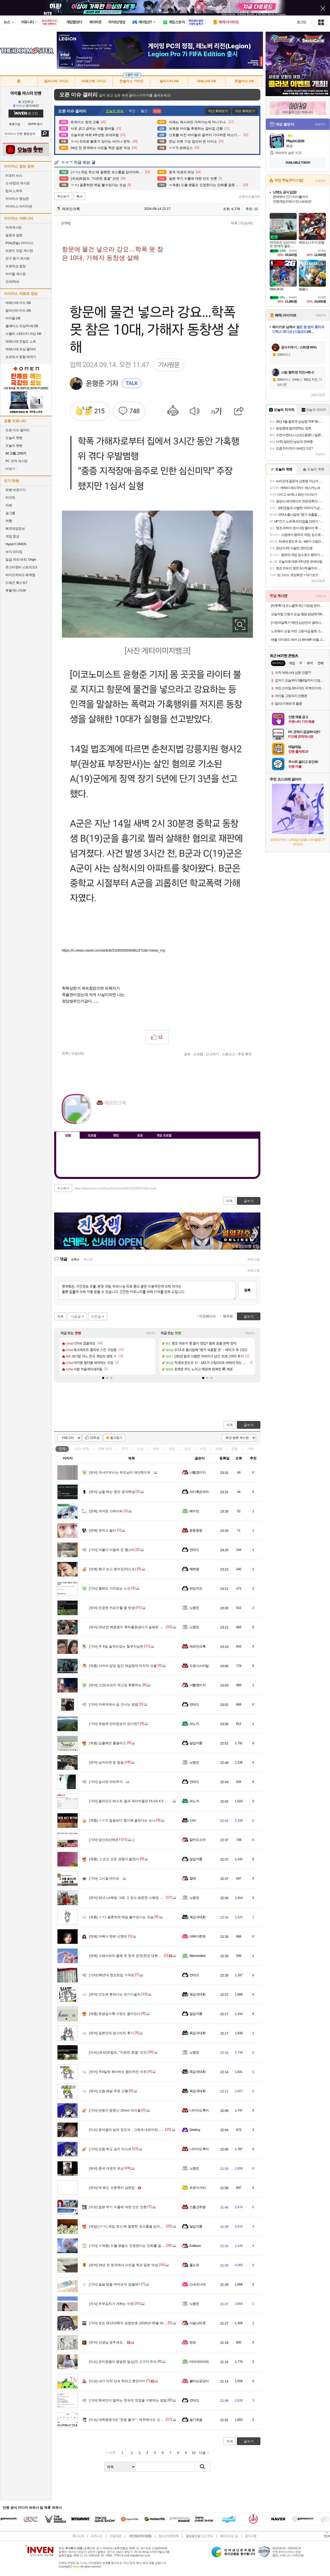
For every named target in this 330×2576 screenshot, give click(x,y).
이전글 (96, 1316)
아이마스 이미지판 (18, 206)
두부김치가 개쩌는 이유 (111, 2304)
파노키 (194, 1724)
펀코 (192, 2342)
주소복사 (63, 1188)
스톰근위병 (197, 2207)
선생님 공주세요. (106, 2342)
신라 (192, 1820)
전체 (62, 1449)
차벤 (8, 505)
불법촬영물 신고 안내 (199, 2536)
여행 (8, 520)
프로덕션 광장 (15, 266)
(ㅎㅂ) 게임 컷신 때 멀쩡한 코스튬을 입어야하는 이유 (133, 2226)
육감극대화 (197, 1917)
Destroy (194, 2130)
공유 (187, 1054)
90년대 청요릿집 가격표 (111, 1975)
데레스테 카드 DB (18, 302)
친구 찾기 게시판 (17, 258)
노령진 (194, 1608)
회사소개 (78, 2536)
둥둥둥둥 (195, 1530)
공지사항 (250, 2536)
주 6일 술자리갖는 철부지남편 (116, 1646)
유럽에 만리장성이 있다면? (114, 1724)
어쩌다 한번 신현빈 (108, 1936)
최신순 (88, 1259)
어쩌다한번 (197, 1936)
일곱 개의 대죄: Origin (20, 559)
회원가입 (14, 124)
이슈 (82, 1449)
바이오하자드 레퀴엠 (20, 575)
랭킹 (116, 1135)
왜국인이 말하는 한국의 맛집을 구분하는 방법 (128, 2400)
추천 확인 (245, 1054)
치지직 (10, 497)
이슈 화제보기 (245, 111)
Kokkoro (195, 2246)
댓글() (246, 223)
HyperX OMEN (15, 544)
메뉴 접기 (236, 1134)
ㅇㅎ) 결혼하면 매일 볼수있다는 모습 (121, 1917)
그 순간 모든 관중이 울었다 (114, 1859)
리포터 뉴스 (13, 175)
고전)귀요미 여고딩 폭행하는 (115, 1685)
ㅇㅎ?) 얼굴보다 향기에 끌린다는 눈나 (122, 1820)
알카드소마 (197, 1840)
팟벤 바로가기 (15, 490)
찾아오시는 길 (228, 2536)
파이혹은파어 (199, 1492)
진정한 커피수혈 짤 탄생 (112, 1608)
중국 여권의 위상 (106, 2168)
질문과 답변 (13, 235)
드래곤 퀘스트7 (16, 582)
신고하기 (212, 1054)
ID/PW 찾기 (35, 124)
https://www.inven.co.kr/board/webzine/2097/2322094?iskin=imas (115, 1188)
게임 (171, 1449)
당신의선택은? (104, 1840)
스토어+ (320, 180)
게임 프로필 (163, 1135)
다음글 (76, 1316)
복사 (79, 196)
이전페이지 (207, 1316)
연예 (105, 1449)
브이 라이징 (13, 551)
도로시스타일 (199, 1666)
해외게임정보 (15, 528)
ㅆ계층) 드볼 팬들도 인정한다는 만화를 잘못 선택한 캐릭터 (137, 2246)
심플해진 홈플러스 (107, 1743)
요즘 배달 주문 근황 (108, 2091)
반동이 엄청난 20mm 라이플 (115, 2110)
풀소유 (194, 2265)
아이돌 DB (12, 318)
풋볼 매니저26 (15, 590)
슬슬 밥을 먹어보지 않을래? (114, 2284)
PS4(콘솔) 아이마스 (19, 243)
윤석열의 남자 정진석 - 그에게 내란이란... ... (126, 2130)
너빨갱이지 (197, 1472)
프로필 (92, 1135)
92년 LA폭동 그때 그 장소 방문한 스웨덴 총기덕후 (131, 1898)
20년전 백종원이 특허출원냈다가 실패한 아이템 (129, 1627)
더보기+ (150, 1333)
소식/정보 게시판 (17, 183)
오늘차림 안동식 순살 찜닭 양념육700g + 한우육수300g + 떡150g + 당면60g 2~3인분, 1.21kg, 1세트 (298, 614)
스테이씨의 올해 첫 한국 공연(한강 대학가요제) (129, 1956)
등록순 (75, 1259)
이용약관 (115, 2536)
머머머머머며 (199, 2362)
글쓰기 (249, 1425)
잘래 (192, 1878)
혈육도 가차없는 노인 (109, 1588)
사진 (203, 1449)
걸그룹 (10, 513)
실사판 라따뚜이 (106, 1782)
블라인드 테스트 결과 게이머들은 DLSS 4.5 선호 (130, 1801)
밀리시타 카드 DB (18, 310)
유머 (124, 1449)
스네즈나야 (197, 2284)
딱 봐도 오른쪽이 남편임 (112, 2188)
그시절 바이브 (104, 1878)
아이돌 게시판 (15, 274)
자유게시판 (13, 227)
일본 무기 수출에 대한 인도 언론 (118, 2207)
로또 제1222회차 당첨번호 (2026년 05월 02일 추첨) (132, 2323)
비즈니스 (96, 2536)
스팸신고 (228, 1054)
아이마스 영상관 (17, 198)
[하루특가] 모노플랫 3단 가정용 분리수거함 (298, 606)
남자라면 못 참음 (106, 1762)
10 (193, 2453)
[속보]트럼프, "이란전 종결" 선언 (118, 2052)
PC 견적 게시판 (16, 461)
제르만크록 (68, 209)
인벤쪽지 (100, 1118)
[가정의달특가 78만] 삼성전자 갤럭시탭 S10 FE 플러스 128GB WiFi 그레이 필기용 (298, 623)
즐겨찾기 (116, 1438)
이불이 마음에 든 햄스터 (112, 1550)
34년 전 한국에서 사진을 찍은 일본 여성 (123, 2265)
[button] (103, 1378)
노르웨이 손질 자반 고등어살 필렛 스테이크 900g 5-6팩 (298, 631)
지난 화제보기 (218, 111)
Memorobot (197, 1956)
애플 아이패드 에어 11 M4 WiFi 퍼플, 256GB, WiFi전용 (298, 640)
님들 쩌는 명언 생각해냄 (112, 1492)
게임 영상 (12, 536)
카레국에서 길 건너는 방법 (113, 1704)
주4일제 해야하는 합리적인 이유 (118, 2072)
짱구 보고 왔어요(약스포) (112, 1569)
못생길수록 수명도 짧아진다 (115, 2014)
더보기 (121, 1118)
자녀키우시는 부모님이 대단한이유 (120, 1472)
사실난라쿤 (197, 2323)
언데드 (194, 1550)
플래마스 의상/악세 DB (21, 326)
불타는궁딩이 (199, 2381)
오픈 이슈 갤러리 (17, 430)
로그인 (301, 22)
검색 (45, 133)
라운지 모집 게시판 (19, 250)
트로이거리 (197, 2188)
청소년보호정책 (168, 2536)
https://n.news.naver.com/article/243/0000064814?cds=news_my (113, 950)
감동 (234, 1449)
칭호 (140, 1135)
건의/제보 (12, 281)
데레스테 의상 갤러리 (20, 349)
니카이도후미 (199, 2110)
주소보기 (63, 196)
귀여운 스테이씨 (106, 1511)
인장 (68, 1135)
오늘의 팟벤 (13, 445)
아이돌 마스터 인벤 (25, 93)
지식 (187, 1449)
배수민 (194, 1511)
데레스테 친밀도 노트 (20, 341)
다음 (202, 2453)
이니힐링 (111, 1118)
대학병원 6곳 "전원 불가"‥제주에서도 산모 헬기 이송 (134, 2420)
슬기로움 (195, 2420)
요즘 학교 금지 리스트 (110, 2149)
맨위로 (228, 1316)
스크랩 (198, 1054)
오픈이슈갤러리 (249, 196)
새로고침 (254, 1259)
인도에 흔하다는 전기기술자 (115, 1994)
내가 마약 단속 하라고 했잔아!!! (117, 2381)
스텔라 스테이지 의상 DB (23, 333)
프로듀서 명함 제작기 (20, 357)
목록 (234, 223)
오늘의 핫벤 (13, 437)
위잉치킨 (195, 1588)
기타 (250, 1449)
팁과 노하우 (13, 191)
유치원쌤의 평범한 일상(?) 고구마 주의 (122, 2362)
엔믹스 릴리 (102, 1530)
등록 (247, 1290)
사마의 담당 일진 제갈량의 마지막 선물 (123, 1666)
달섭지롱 (195, 1743)
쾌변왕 (194, 1569)
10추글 (95, 1438)
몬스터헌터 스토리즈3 (21, 567)
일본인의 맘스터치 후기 (111, 2033)
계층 (219, 1449)
